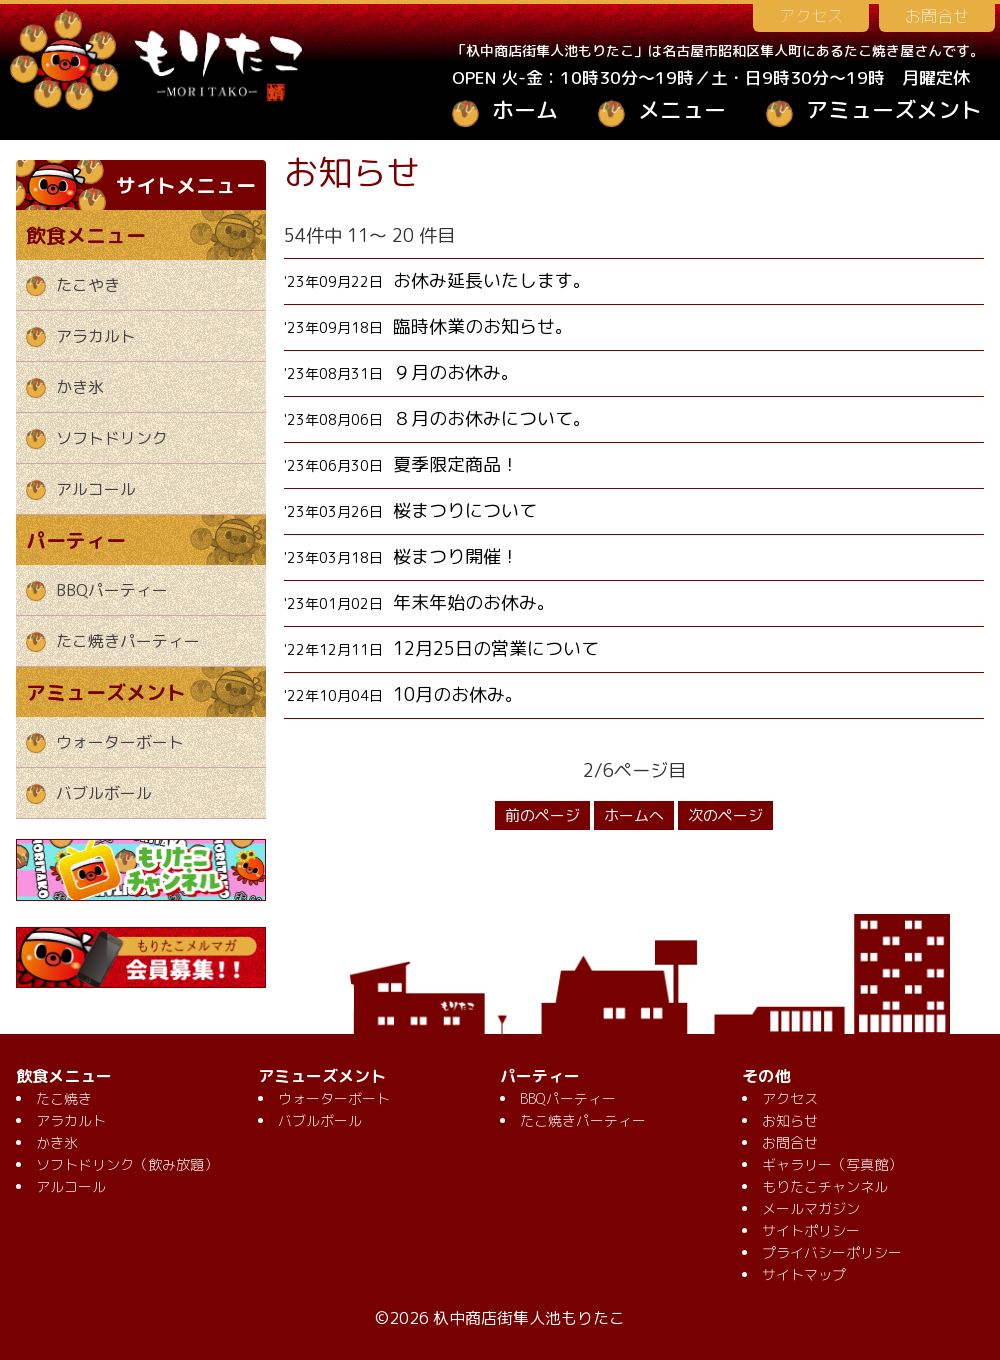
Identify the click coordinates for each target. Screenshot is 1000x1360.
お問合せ (937, 16)
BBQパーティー (112, 590)
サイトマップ (804, 1274)
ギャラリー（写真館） (832, 1164)
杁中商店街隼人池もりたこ (529, 1318)
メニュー (682, 110)
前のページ (542, 815)
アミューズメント (894, 110)
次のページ (725, 815)
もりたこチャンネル (825, 1186)
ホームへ (634, 815)
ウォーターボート (120, 742)
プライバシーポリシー (832, 1252)
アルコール (96, 489)
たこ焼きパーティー (128, 641)
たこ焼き (64, 1098)
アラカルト (96, 336)
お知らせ (790, 1120)
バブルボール (104, 793)
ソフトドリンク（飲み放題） (127, 1164)
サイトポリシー (811, 1230)
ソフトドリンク (112, 438)
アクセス (811, 16)
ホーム (525, 110)
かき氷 (80, 387)
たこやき (88, 285)
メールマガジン (811, 1208)
